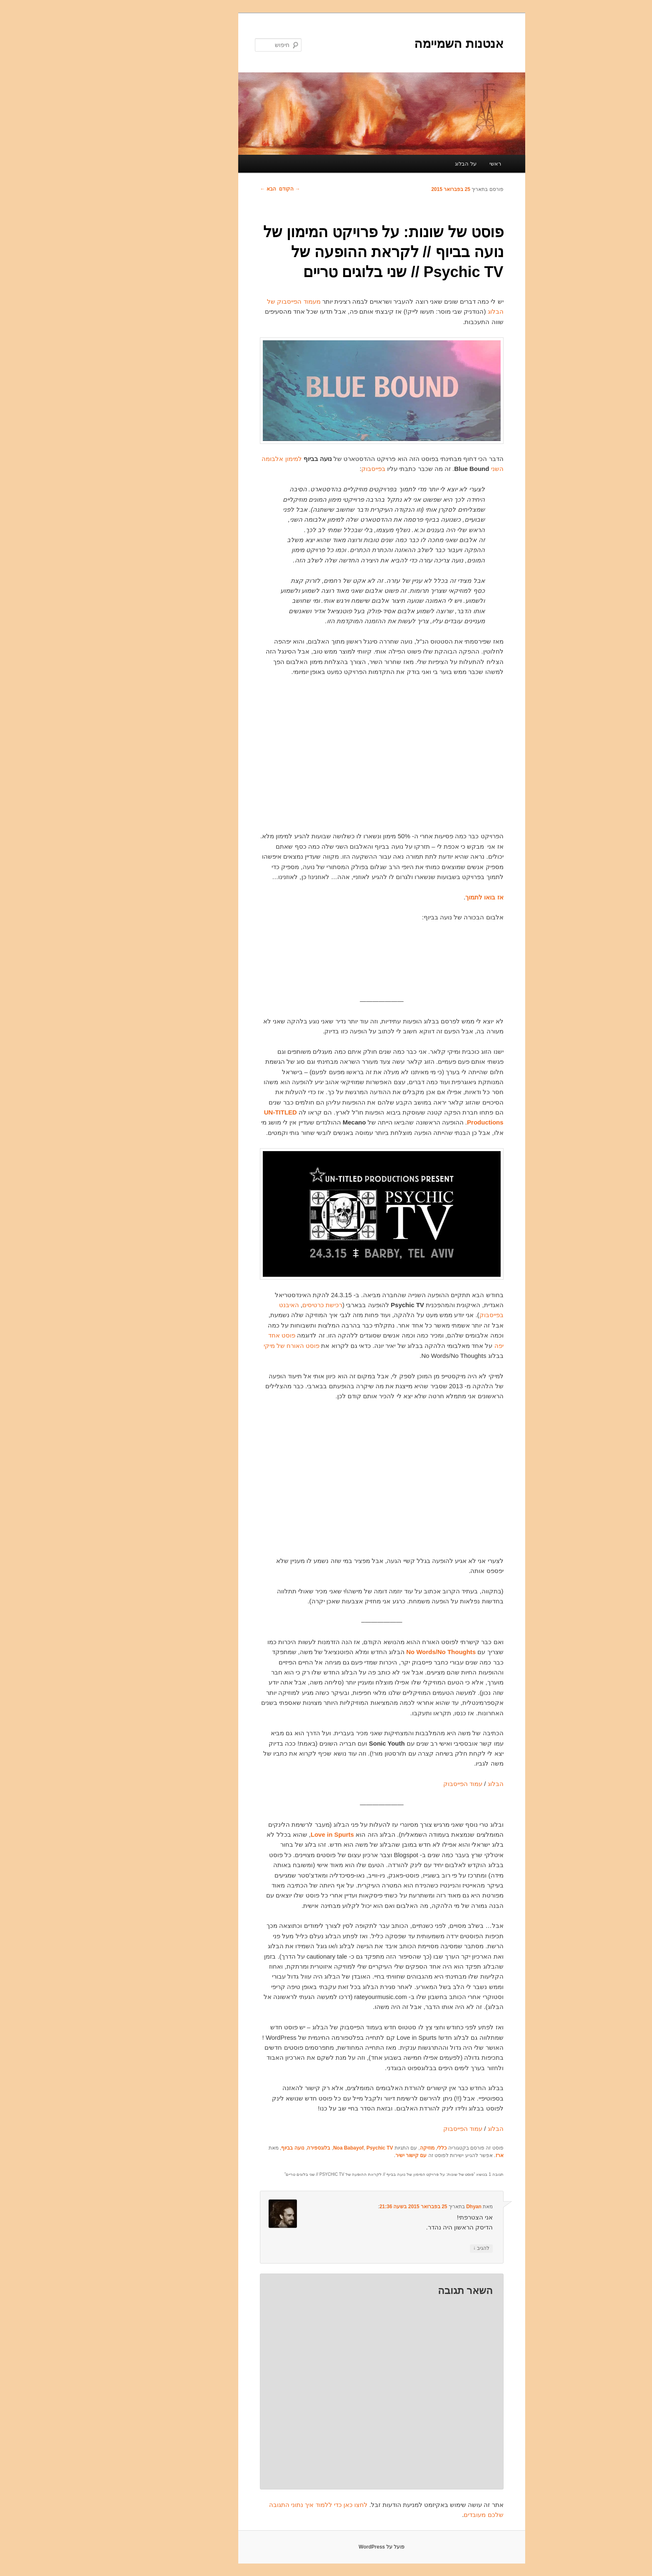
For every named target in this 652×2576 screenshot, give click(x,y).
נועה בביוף (236, 2148)
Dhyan (418, 2206)
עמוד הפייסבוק (407, 1783)
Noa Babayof (292, 2148)
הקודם (233, 189)
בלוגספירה (262, 2148)
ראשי (439, 164)
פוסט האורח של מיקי (236, 1345)
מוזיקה (371, 2148)
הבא (212, 189)
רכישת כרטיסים (266, 1304)
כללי (386, 2148)
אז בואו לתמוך (428, 897)
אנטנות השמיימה (402, 43)
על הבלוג (410, 164)
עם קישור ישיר (355, 2155)
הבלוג (440, 1783)
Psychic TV (324, 2148)
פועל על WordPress (326, 2547)
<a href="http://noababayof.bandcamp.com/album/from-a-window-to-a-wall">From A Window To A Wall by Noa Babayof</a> (325, 958)
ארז (444, 2155)
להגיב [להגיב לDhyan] (425, 2248)
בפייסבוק (318, 468)
